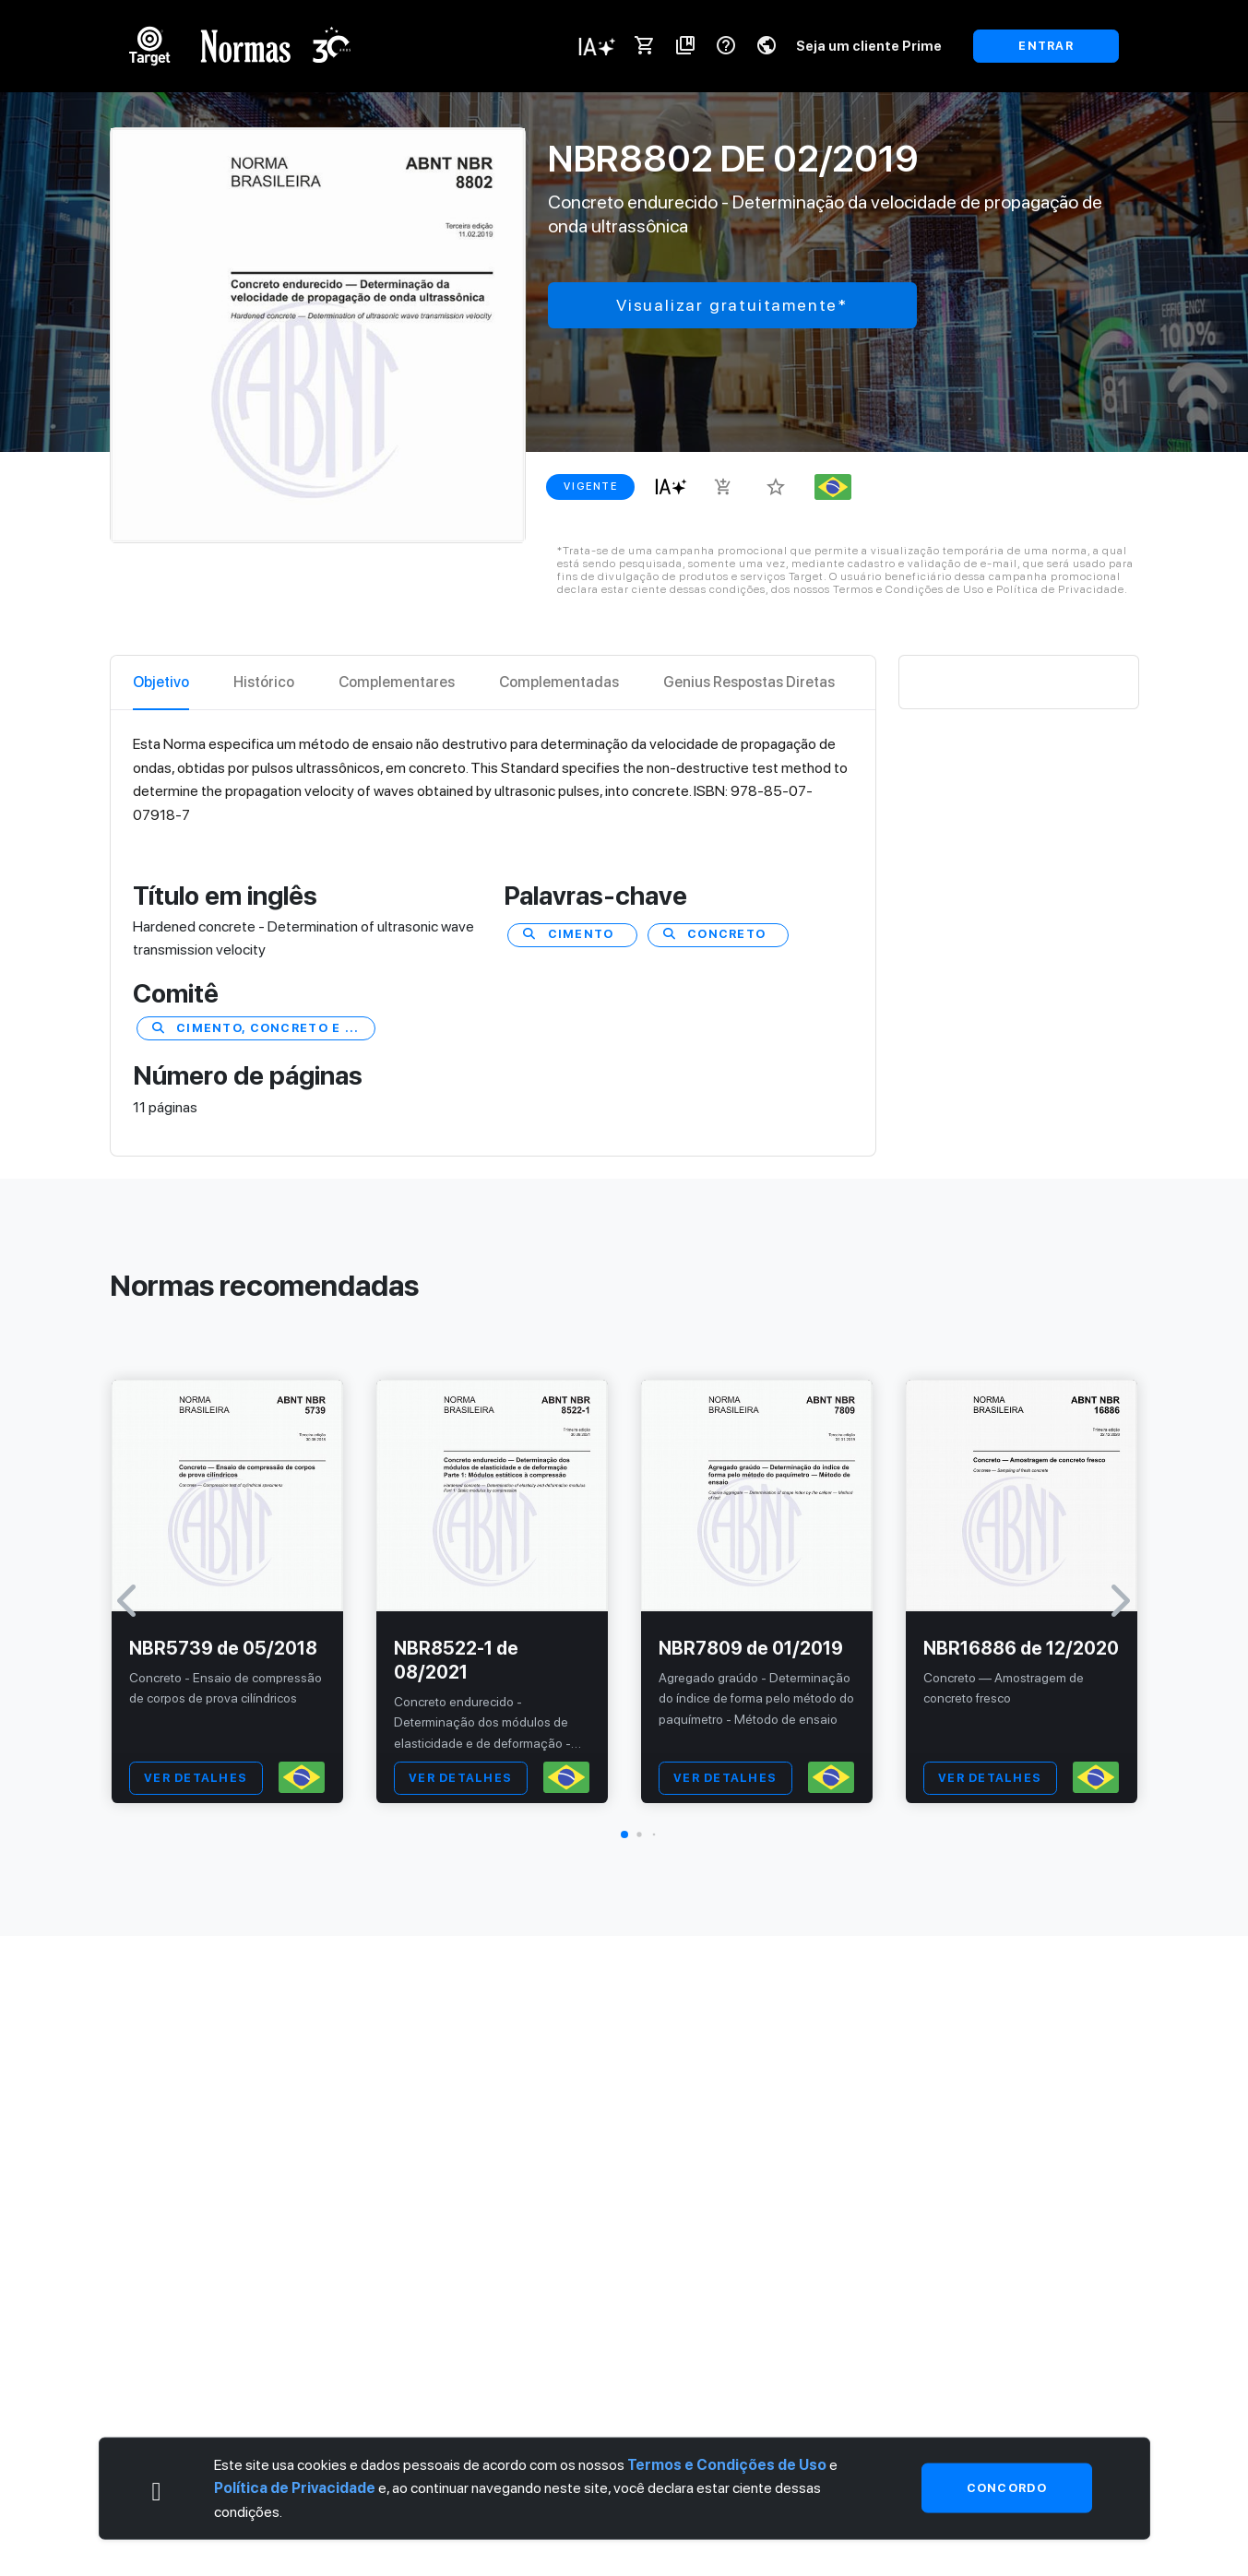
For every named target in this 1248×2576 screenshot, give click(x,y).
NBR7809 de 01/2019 (751, 1648)
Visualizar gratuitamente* (732, 305)
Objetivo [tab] (161, 682)
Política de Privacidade (294, 2488)
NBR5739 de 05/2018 (223, 1648)
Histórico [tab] (263, 682)
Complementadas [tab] (559, 682)
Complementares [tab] (397, 682)
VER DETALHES (195, 1778)
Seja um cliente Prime (869, 45)
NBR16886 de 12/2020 (1021, 1648)
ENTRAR (1046, 46)
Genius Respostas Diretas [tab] (749, 682)
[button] (624, 1834)
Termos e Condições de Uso (726, 2464)
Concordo (1007, 2488)
